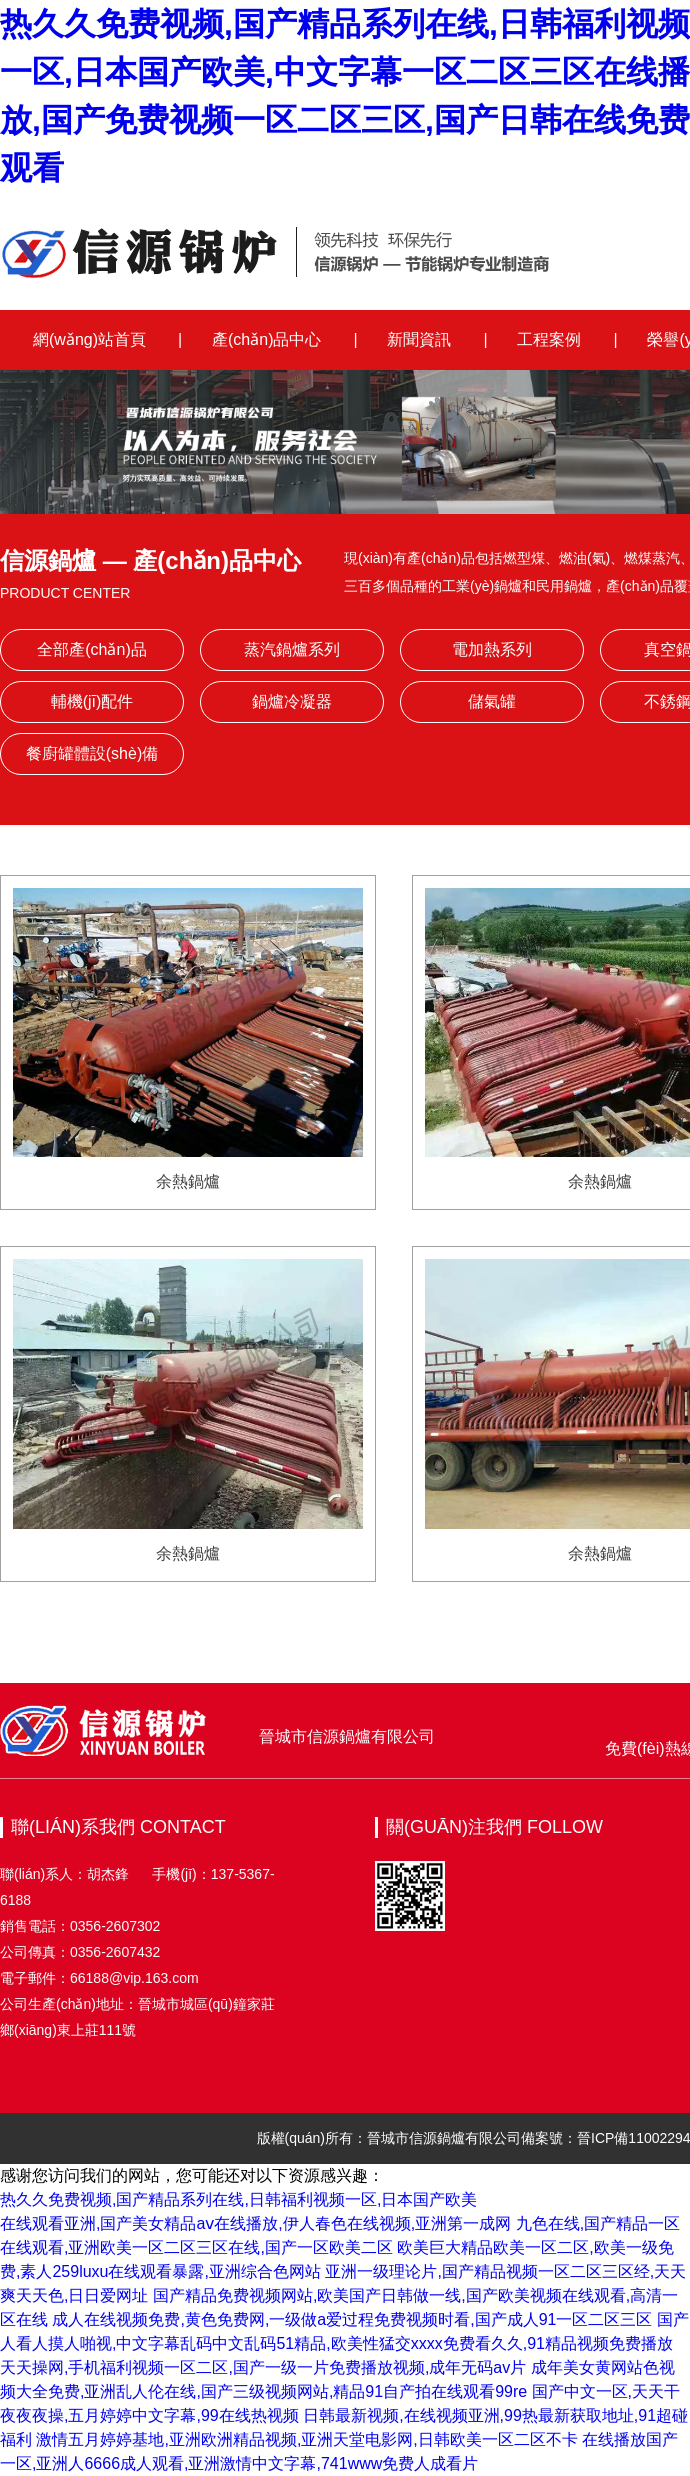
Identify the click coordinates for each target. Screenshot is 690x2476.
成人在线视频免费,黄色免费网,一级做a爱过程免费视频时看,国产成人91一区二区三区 (352, 2319)
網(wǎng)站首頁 (89, 339)
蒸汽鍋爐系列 (292, 649)
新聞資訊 (419, 339)
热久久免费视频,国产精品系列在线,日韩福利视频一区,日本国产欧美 (238, 2199)
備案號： (549, 2138)
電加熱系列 (492, 649)
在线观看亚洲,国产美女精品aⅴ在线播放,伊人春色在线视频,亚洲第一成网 (255, 2223)
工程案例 (549, 339)
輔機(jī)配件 (92, 701)
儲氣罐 (492, 701)
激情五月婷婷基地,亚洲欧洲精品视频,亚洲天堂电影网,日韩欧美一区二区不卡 (306, 2439)
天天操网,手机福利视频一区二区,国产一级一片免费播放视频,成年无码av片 (263, 2367)
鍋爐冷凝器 (292, 701)
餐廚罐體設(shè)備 (92, 753)
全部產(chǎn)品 (91, 649)
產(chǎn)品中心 (266, 339)
